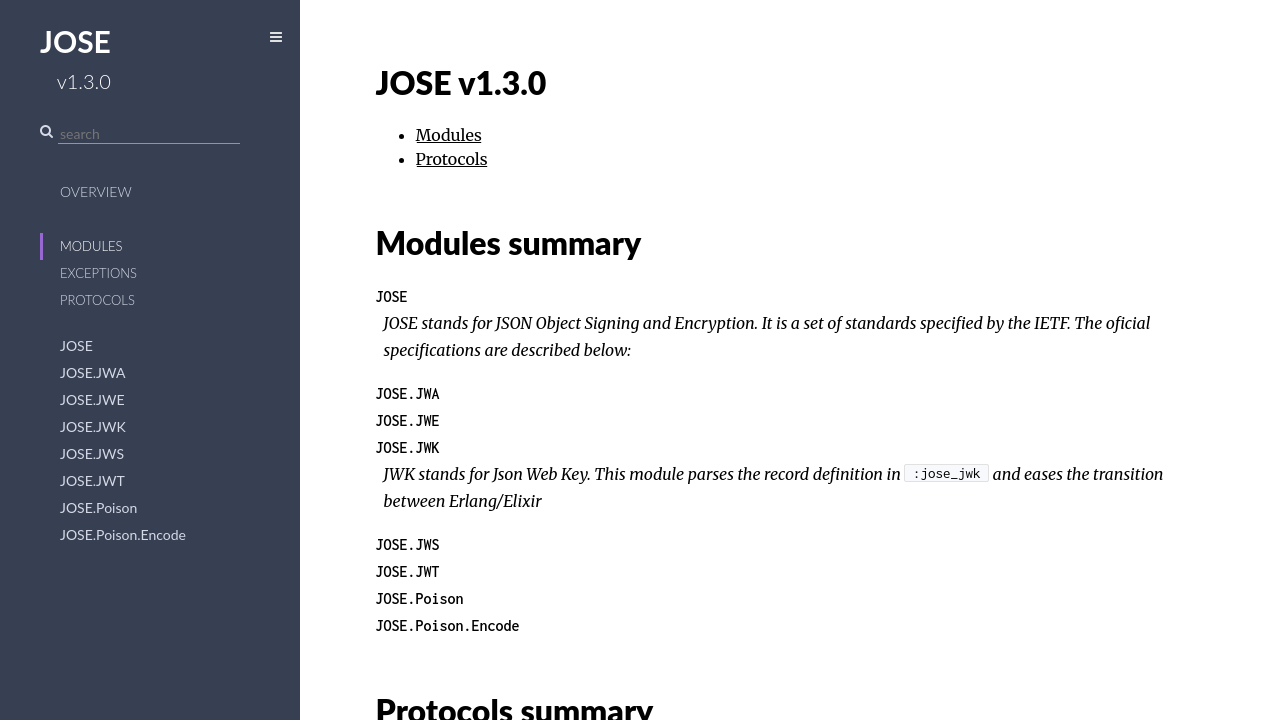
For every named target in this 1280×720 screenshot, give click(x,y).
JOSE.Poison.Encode (123, 534)
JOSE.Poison (98, 507)
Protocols (97, 300)
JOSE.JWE (92, 399)
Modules (91, 246)
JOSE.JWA (92, 372)
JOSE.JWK (93, 426)
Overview (96, 191)
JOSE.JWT (92, 480)
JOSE (76, 345)
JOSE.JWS (92, 453)
